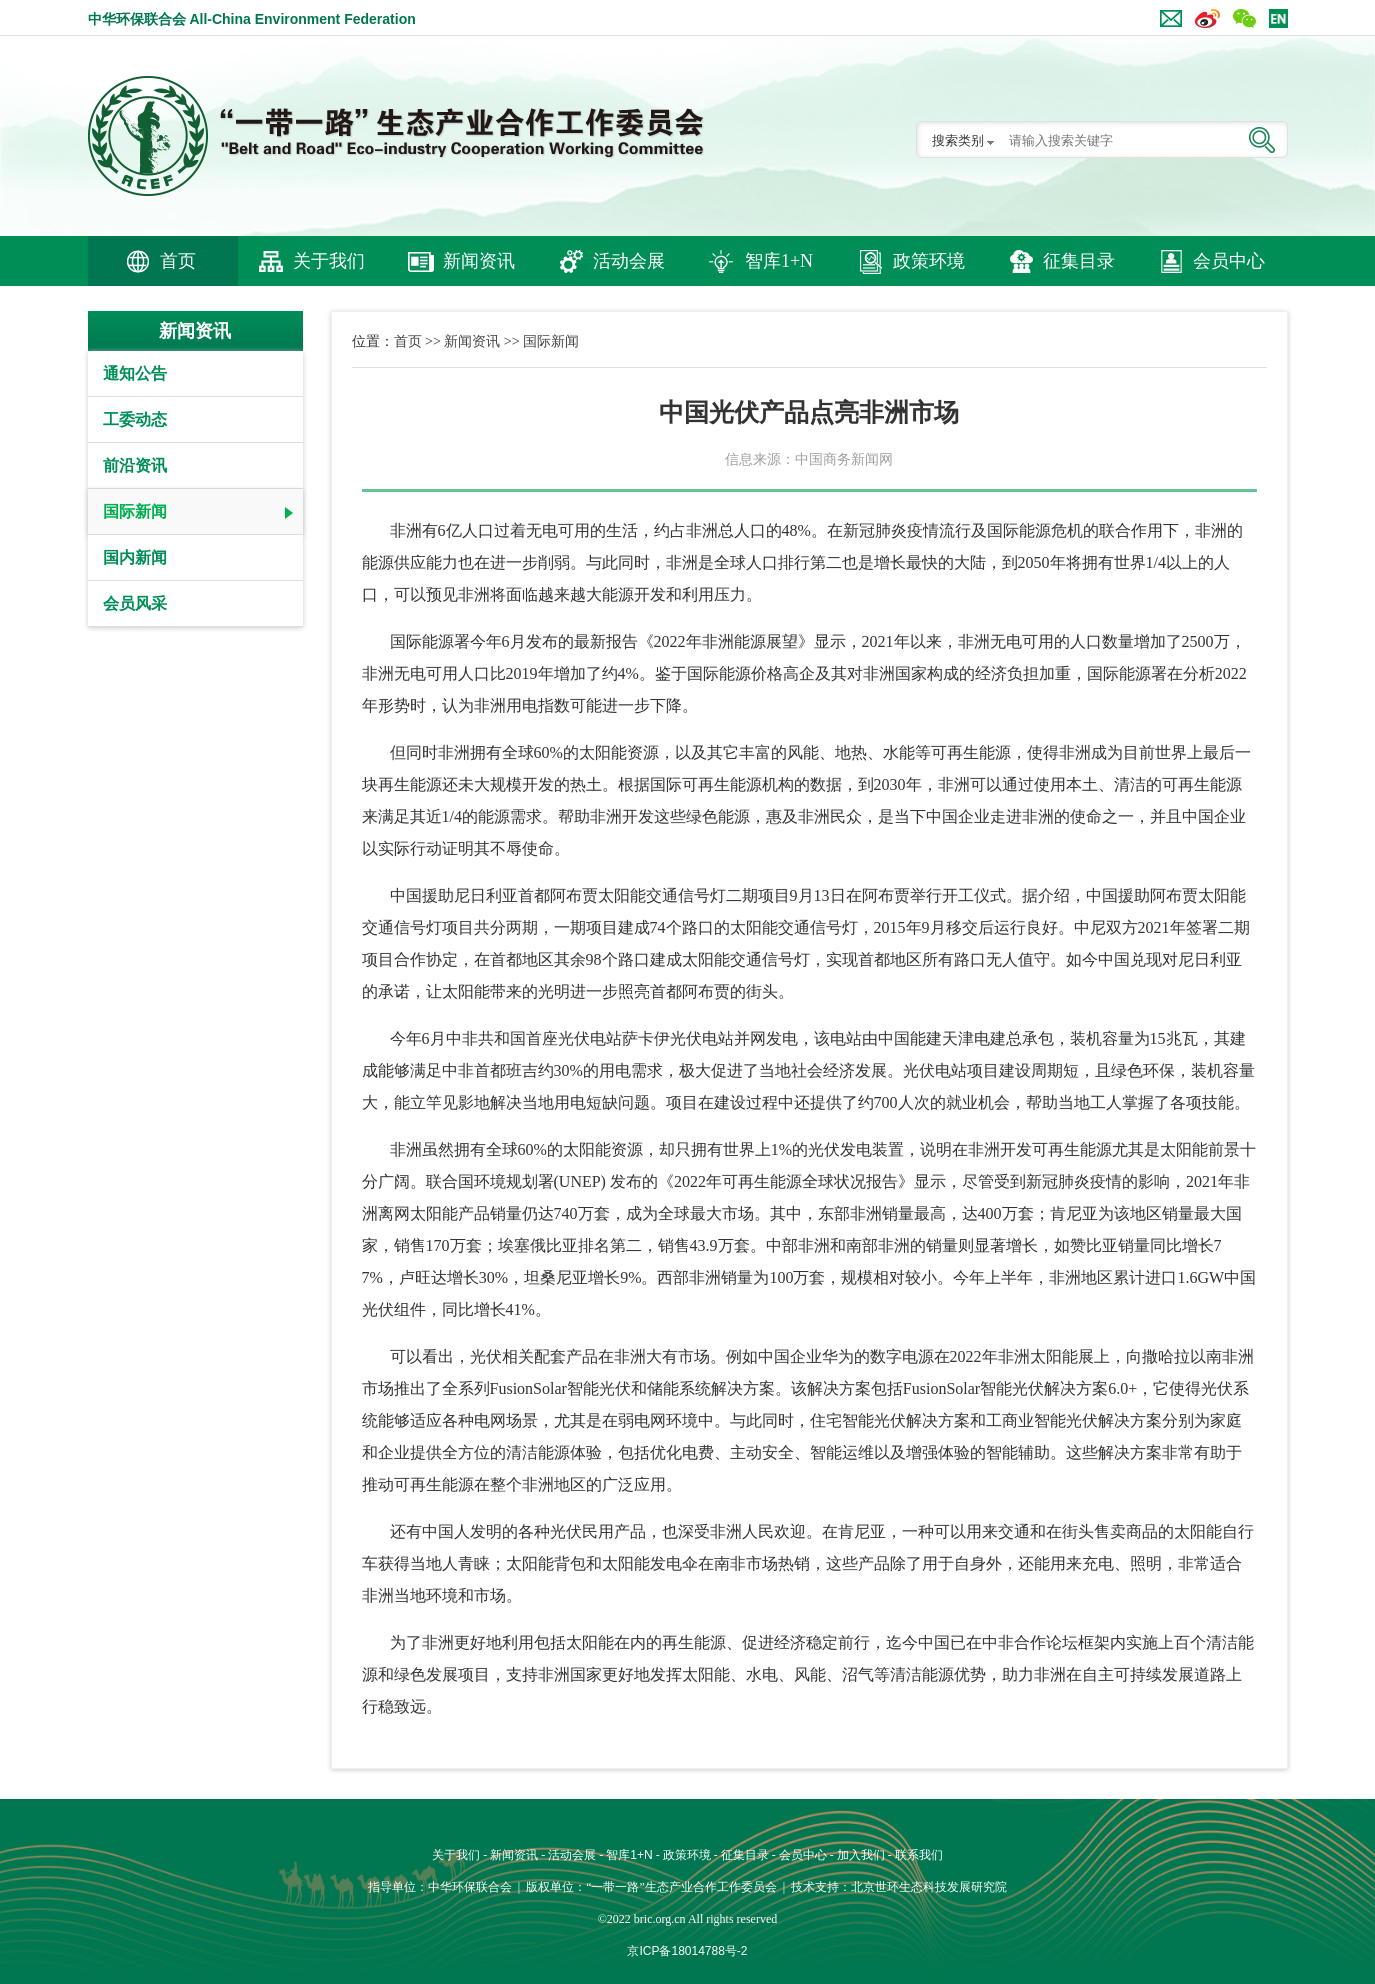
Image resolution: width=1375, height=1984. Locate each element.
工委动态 (135, 419)
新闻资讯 (479, 261)
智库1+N (779, 261)
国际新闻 (135, 511)
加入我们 (861, 1855)
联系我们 (919, 1855)
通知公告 (135, 373)
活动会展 (629, 261)
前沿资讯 (135, 465)
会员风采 (135, 603)
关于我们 (329, 261)
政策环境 (929, 261)
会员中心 (1229, 261)
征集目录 (1079, 261)
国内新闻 (135, 557)
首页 (178, 261)
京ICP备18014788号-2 (687, 1951)
